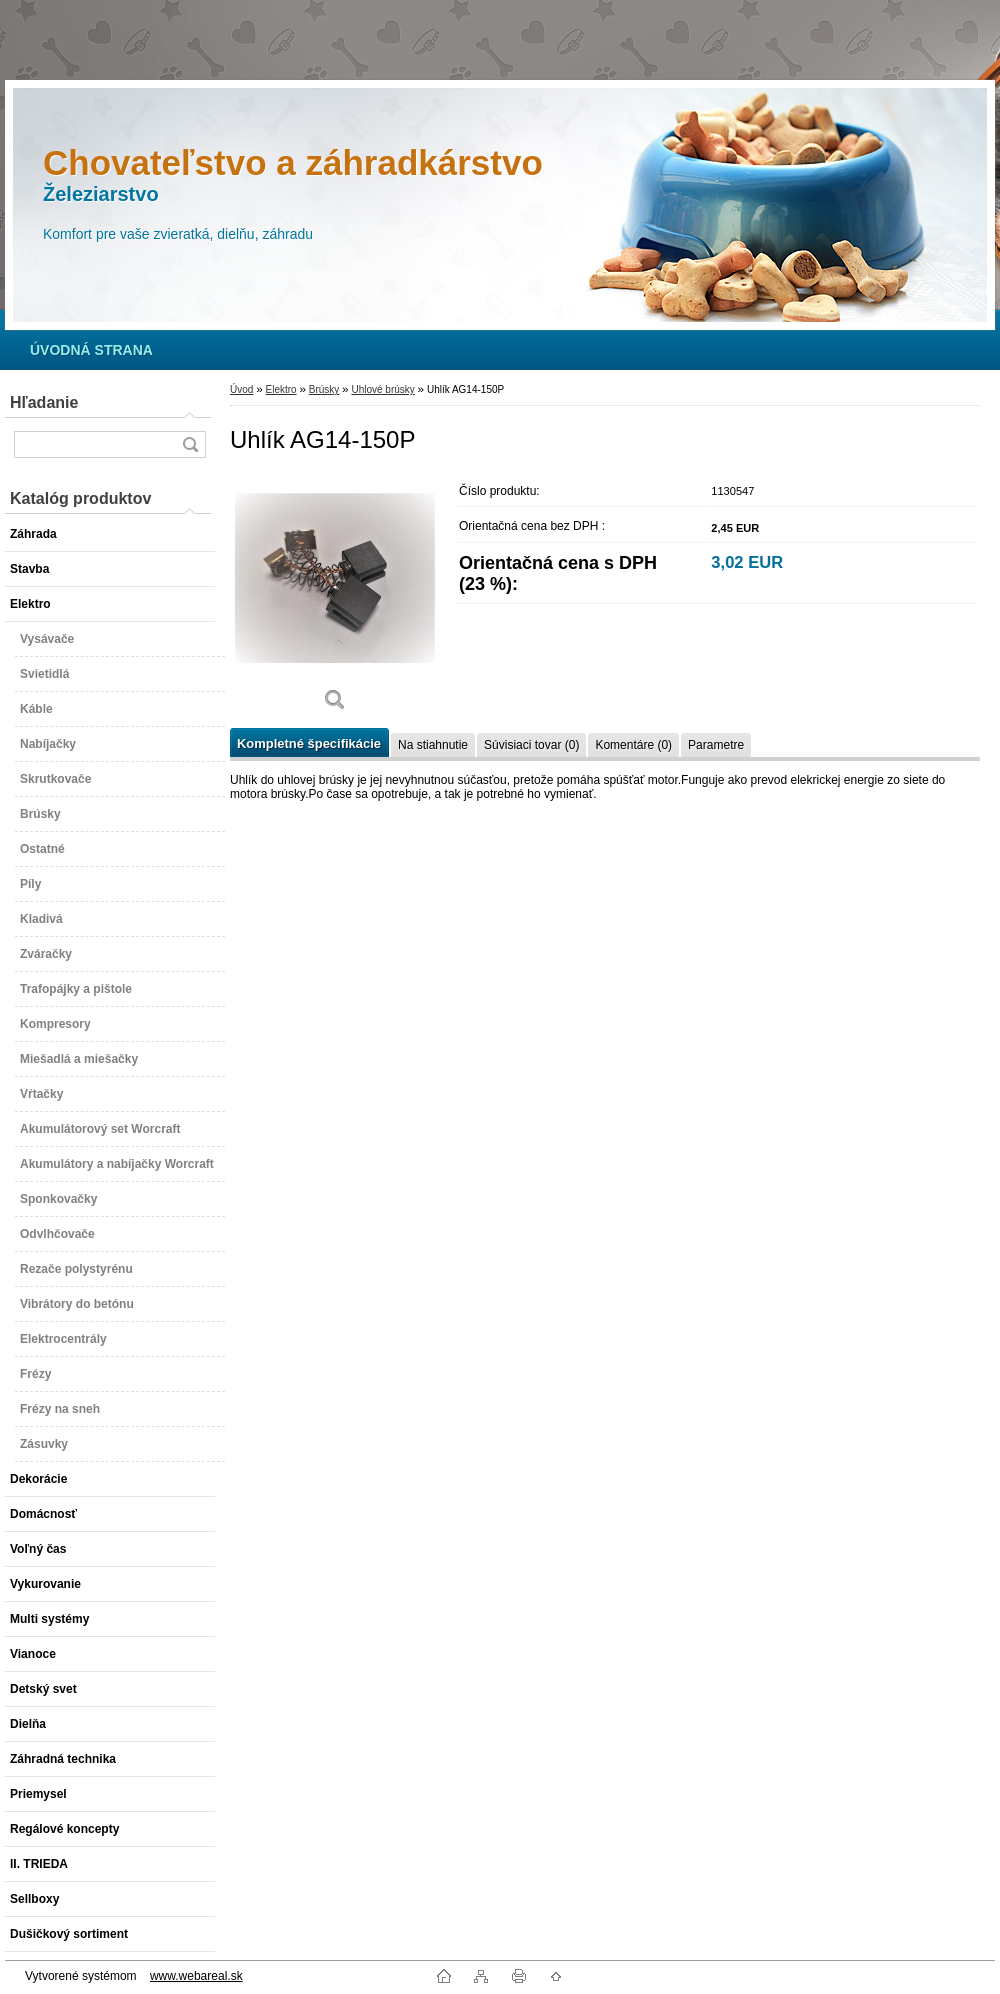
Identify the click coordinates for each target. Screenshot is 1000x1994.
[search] (190, 444)
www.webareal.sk (196, 1976)
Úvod (241, 389)
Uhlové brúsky (382, 389)
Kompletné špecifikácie (309, 743)
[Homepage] (91, 350)
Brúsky (324, 389)
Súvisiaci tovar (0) (531, 745)
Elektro (280, 389)
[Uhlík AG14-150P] (335, 599)
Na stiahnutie (433, 745)
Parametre (716, 745)
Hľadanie (44, 402)
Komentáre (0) (633, 745)
